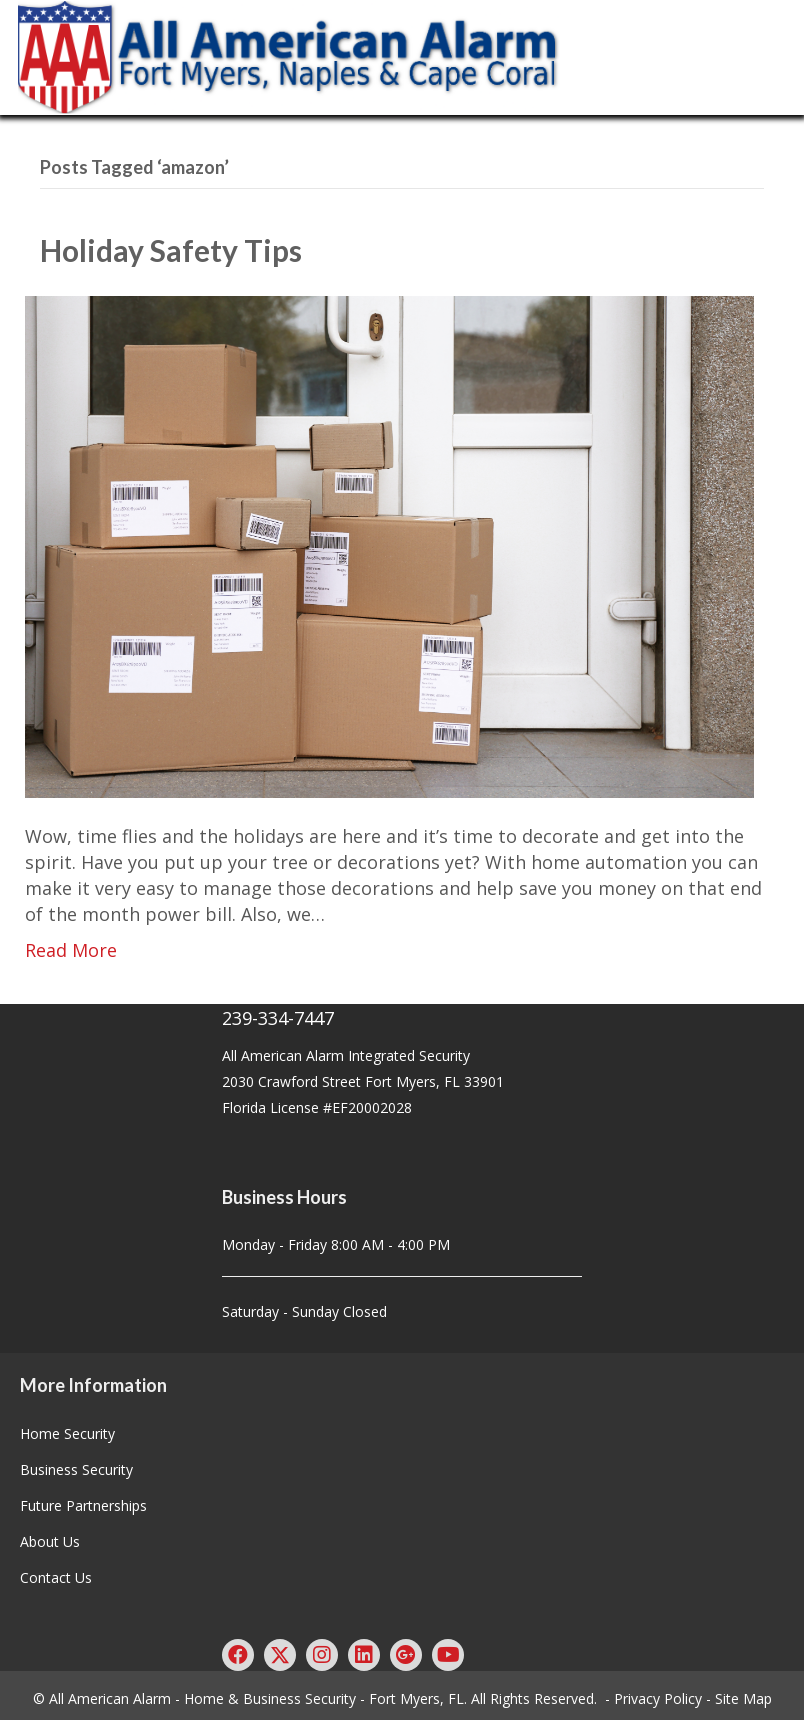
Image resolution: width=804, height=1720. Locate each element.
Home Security (67, 1433)
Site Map (743, 1698)
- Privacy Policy (653, 1698)
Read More (71, 950)
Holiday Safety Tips (171, 250)
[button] (238, 1655)
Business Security (76, 1469)
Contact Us (56, 1577)
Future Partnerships (83, 1505)
